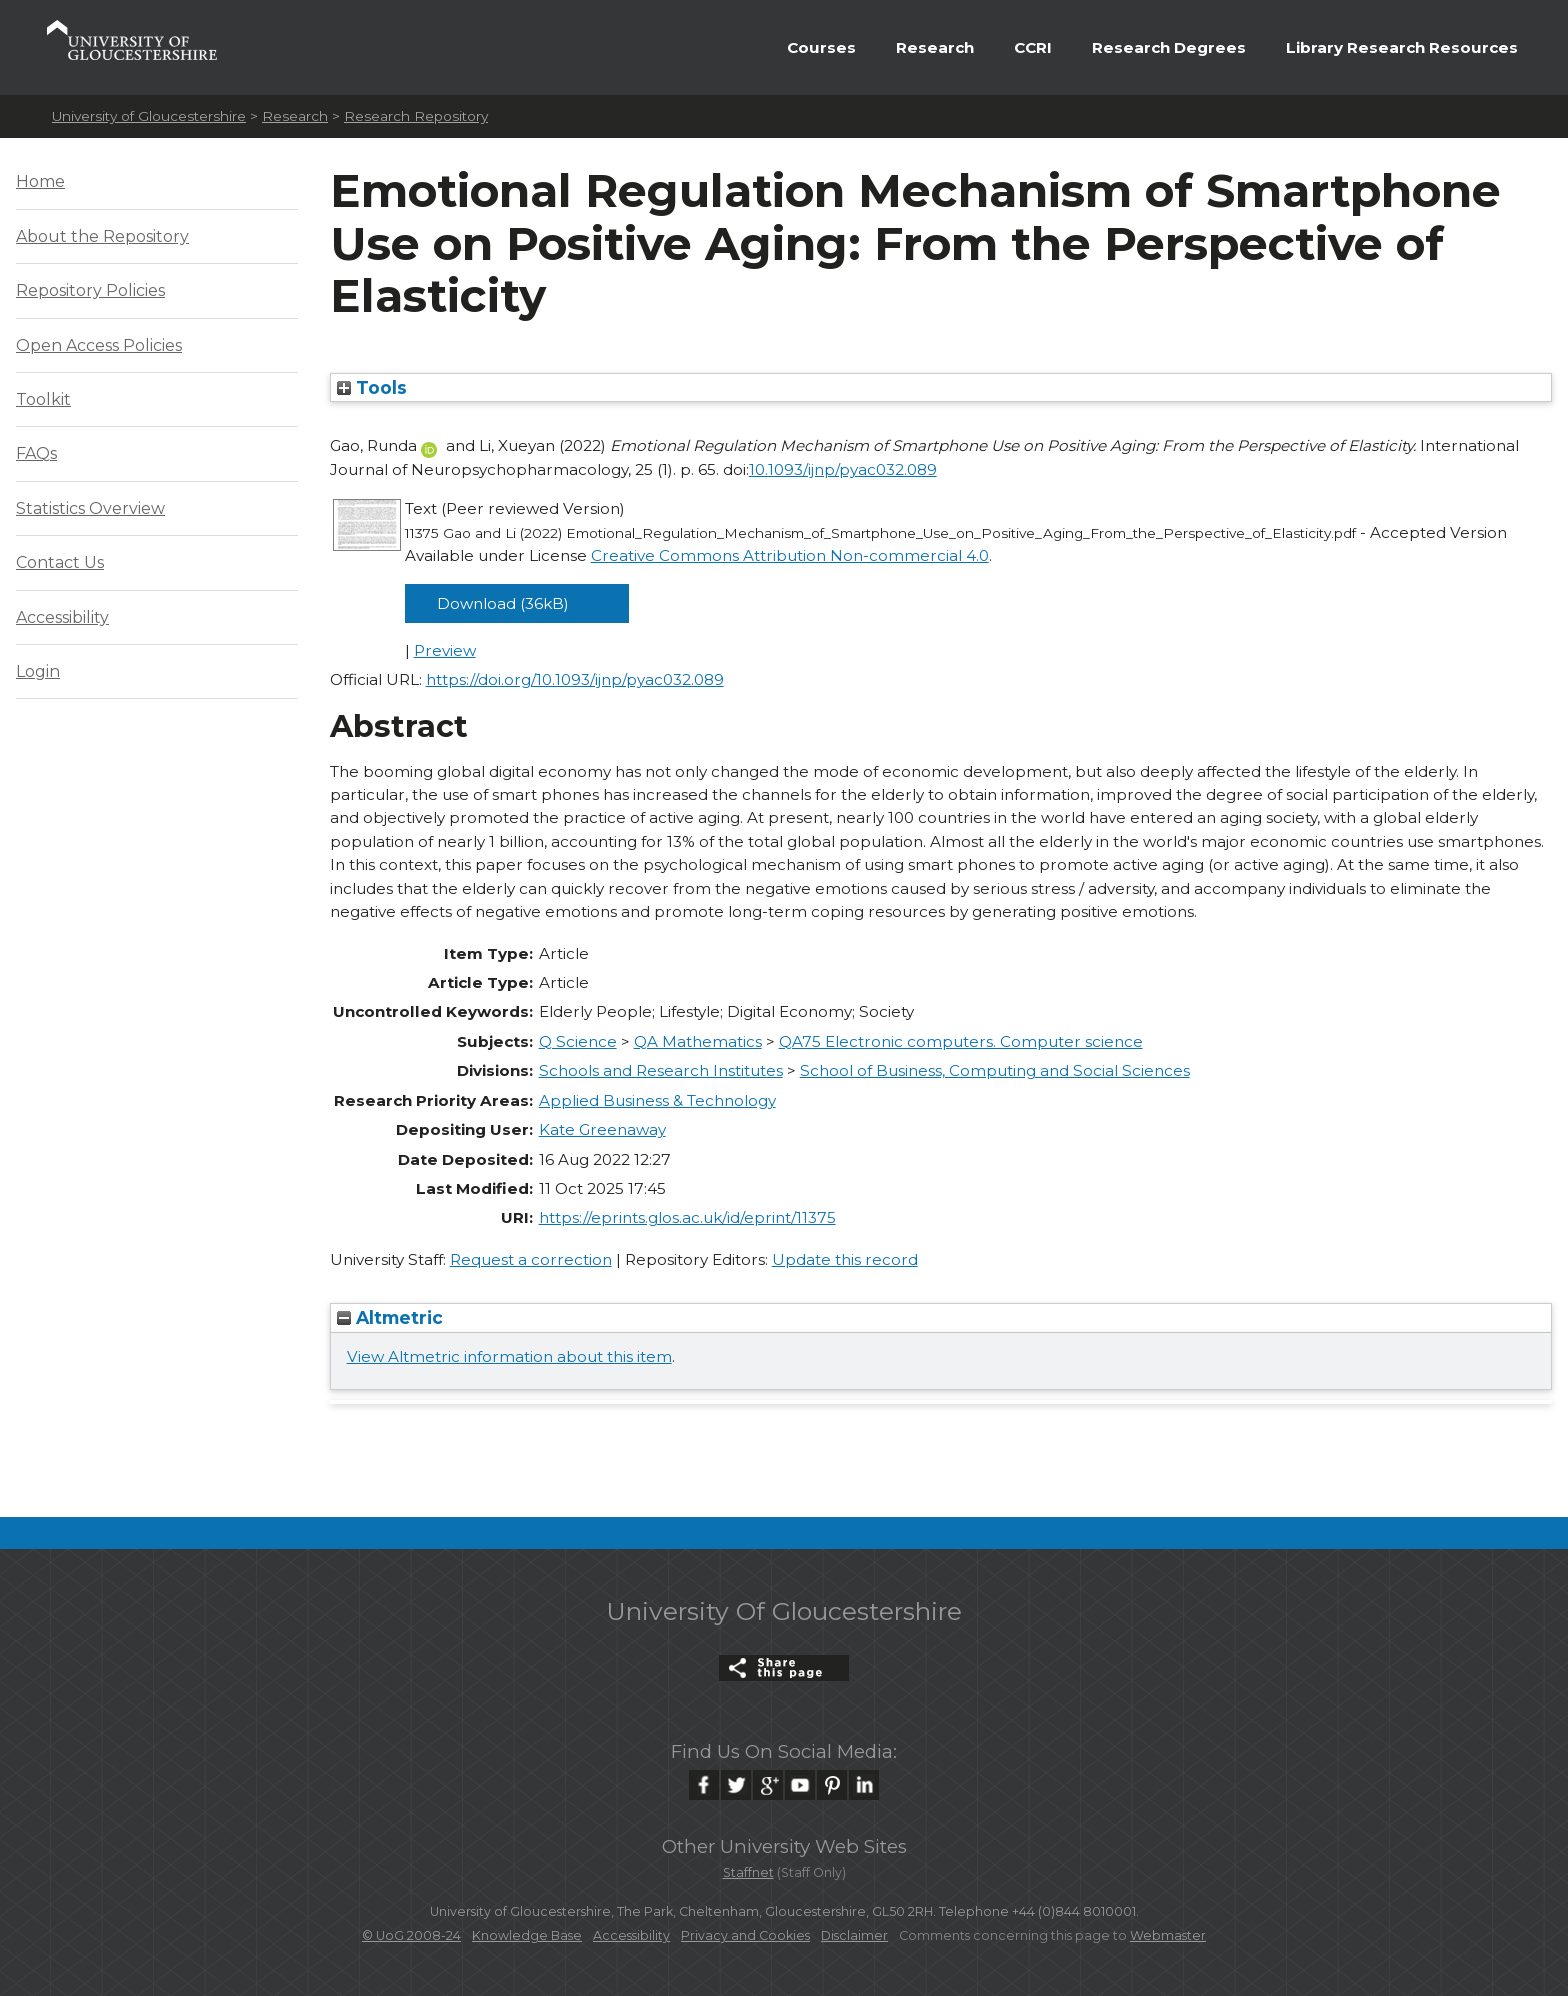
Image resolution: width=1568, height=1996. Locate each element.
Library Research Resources (1402, 47)
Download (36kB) (503, 603)
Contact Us (60, 562)
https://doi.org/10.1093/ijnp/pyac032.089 (575, 679)
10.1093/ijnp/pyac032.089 (843, 469)
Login (38, 671)
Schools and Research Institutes (661, 1070)
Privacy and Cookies (745, 1935)
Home (40, 181)
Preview (445, 650)
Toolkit (43, 399)
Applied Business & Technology (657, 1100)
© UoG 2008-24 (411, 1935)
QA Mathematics (698, 1041)
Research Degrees (1169, 47)
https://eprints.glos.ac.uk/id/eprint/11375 (687, 1217)
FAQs (36, 453)
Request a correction (531, 1259)
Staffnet (748, 1872)
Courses (821, 47)
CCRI (1033, 47)
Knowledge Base (527, 1935)
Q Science (578, 1041)
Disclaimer (854, 1935)
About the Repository (102, 236)
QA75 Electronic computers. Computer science (961, 1041)
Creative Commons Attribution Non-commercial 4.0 (790, 555)
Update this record (845, 1259)
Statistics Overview (90, 508)
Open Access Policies (99, 345)
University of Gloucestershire (149, 116)
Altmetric (390, 1317)
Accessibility (62, 617)
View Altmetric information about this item (509, 1356)
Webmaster (1168, 1935)
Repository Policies (90, 290)
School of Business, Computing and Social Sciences (995, 1070)
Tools (372, 387)
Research (935, 47)
